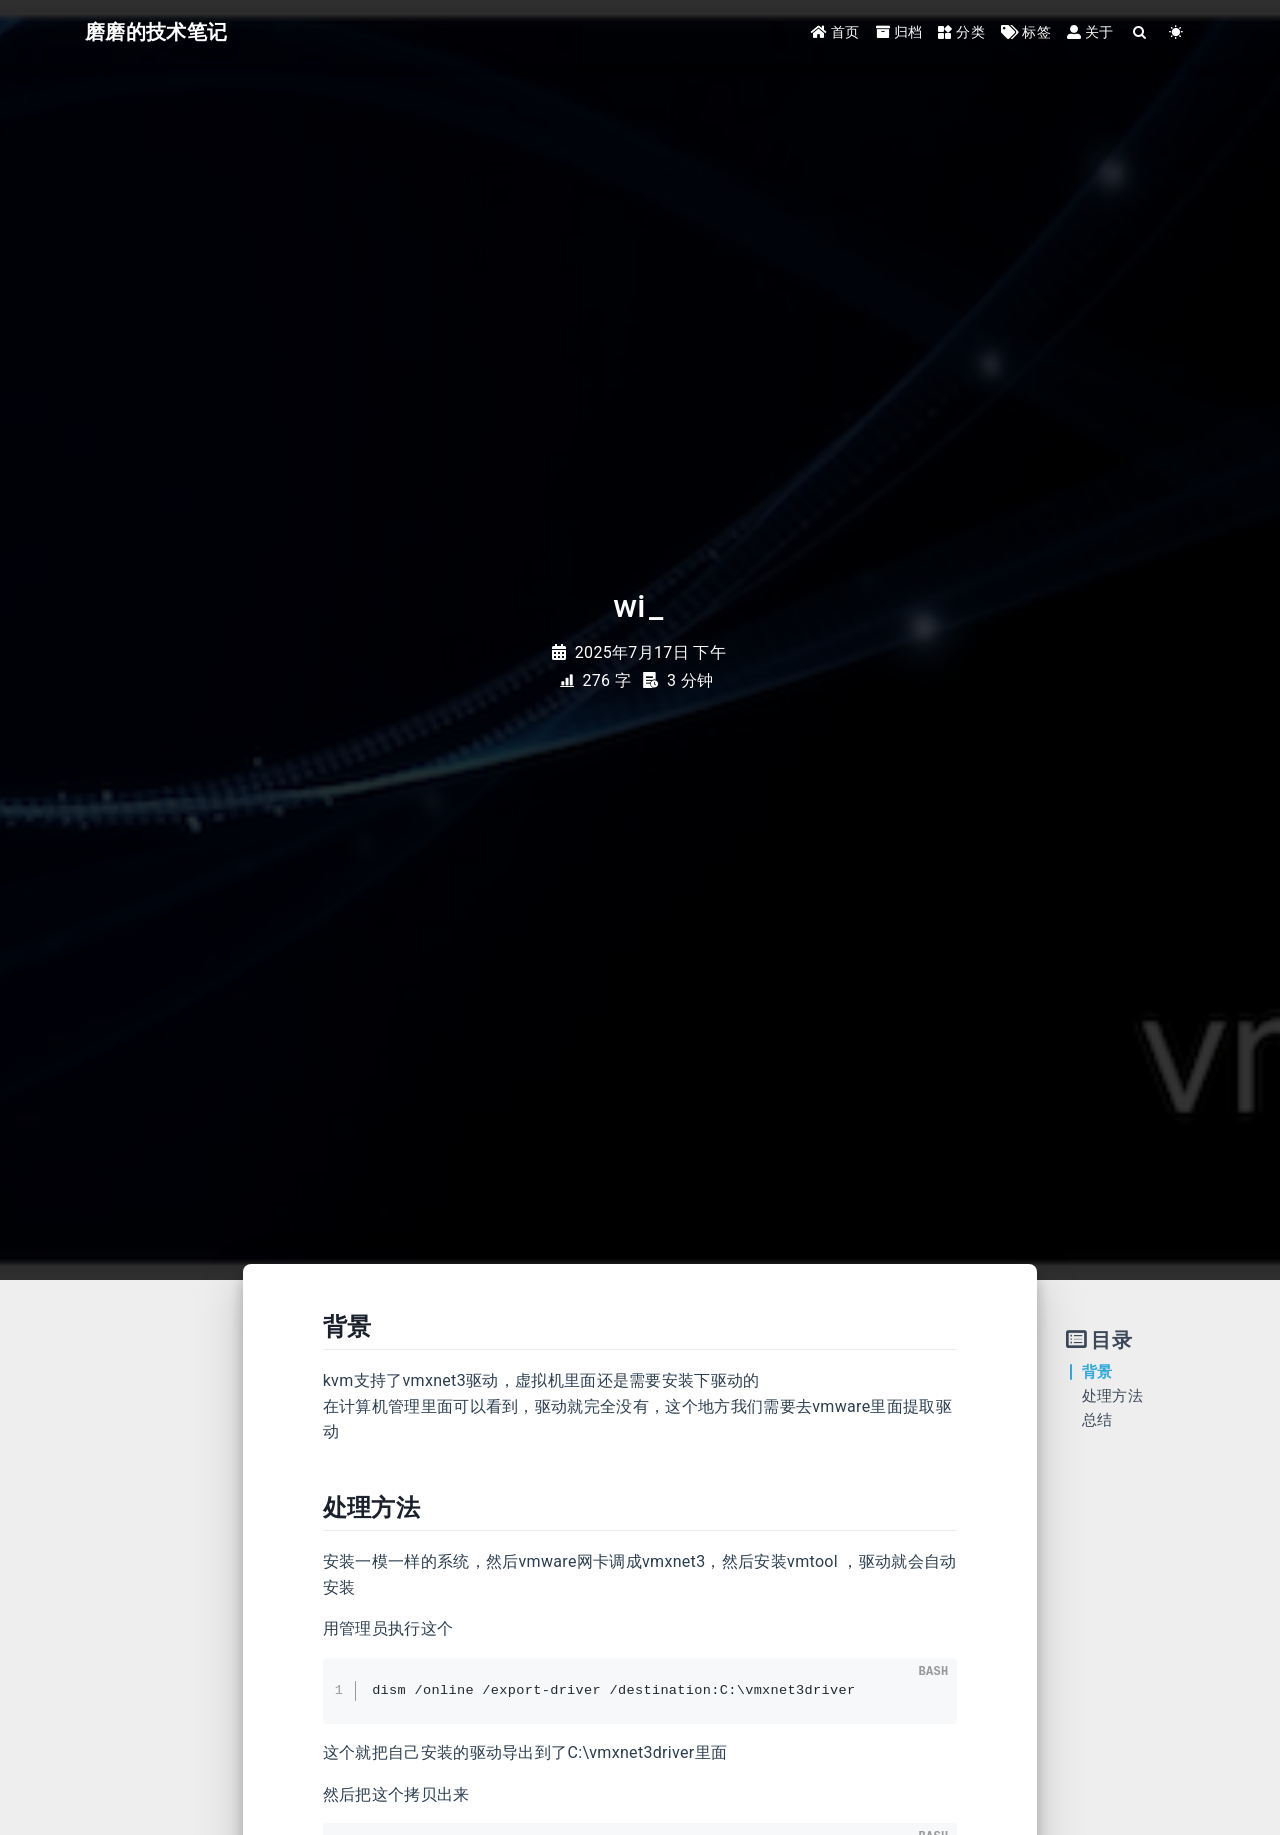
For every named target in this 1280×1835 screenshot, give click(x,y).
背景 (1097, 1372)
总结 (1097, 1420)
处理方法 (1112, 1396)
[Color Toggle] (1176, 32)
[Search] (1140, 32)
